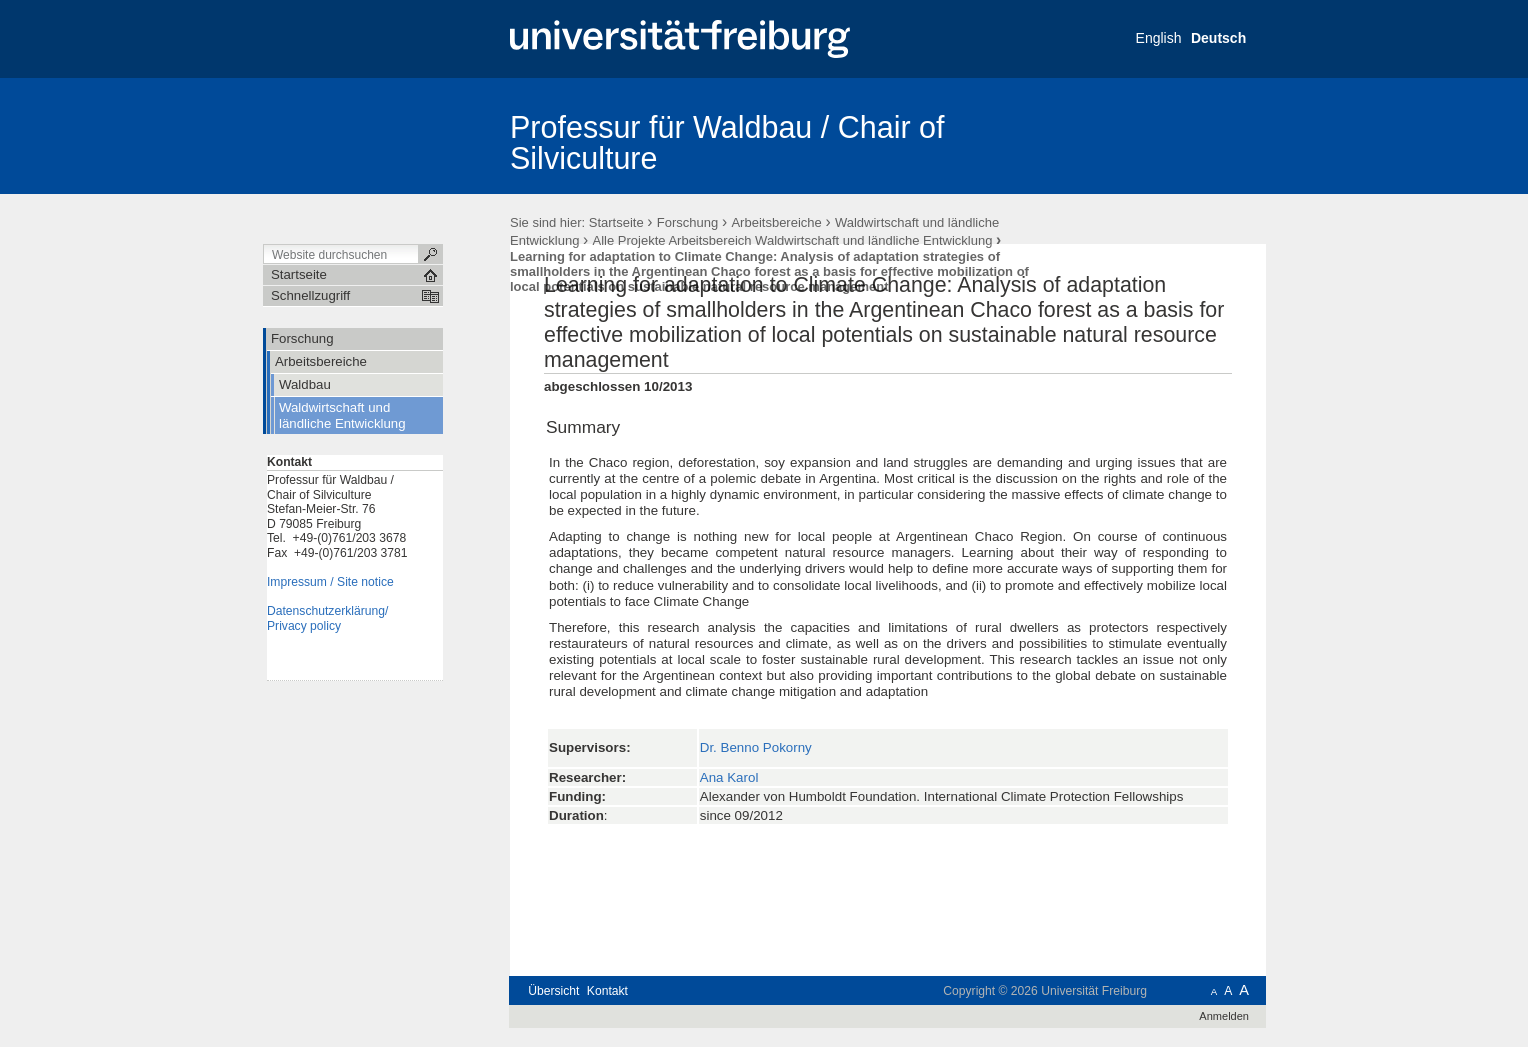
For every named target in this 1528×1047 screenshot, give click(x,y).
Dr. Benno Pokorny (756, 747)
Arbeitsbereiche (776, 222)
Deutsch (1218, 38)
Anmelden (1224, 1016)
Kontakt (607, 991)
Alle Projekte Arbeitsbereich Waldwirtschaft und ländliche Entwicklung (793, 240)
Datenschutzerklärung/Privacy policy (327, 618)
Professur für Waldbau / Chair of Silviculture (727, 142)
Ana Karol (729, 777)
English (1159, 38)
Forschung (687, 222)
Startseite (616, 222)
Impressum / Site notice (330, 582)
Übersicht (553, 991)
